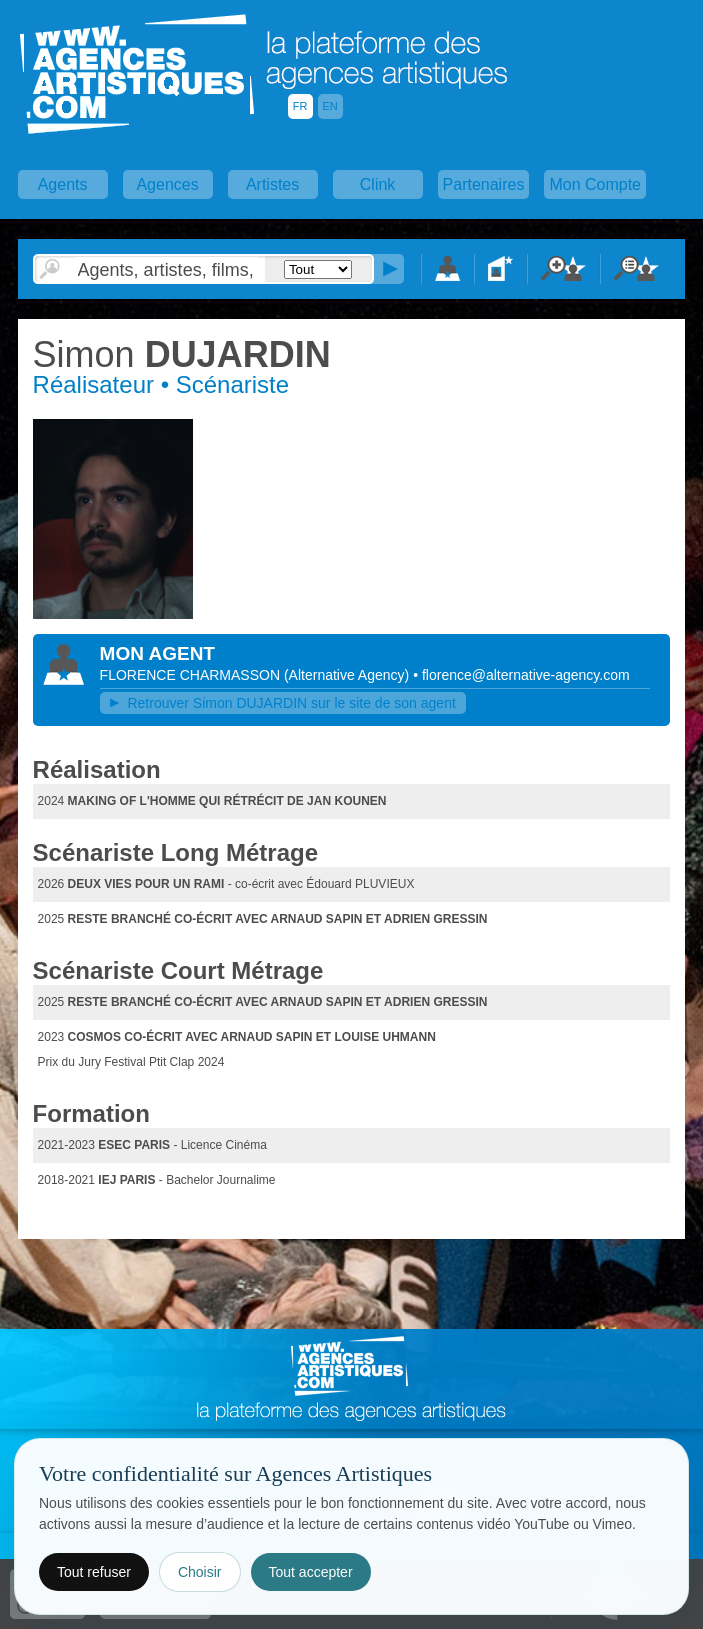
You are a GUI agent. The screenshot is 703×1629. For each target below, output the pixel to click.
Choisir (200, 1572)
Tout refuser (94, 1572)
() (348, 675)
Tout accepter (311, 1572)
